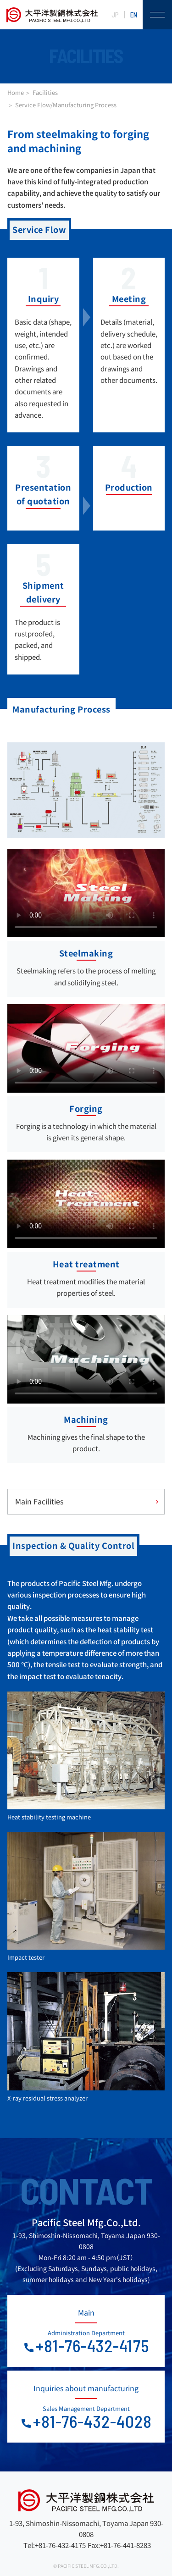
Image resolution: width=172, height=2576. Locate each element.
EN (133, 14)
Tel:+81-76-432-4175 (54, 2545)
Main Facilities (39, 1502)
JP (115, 14)
